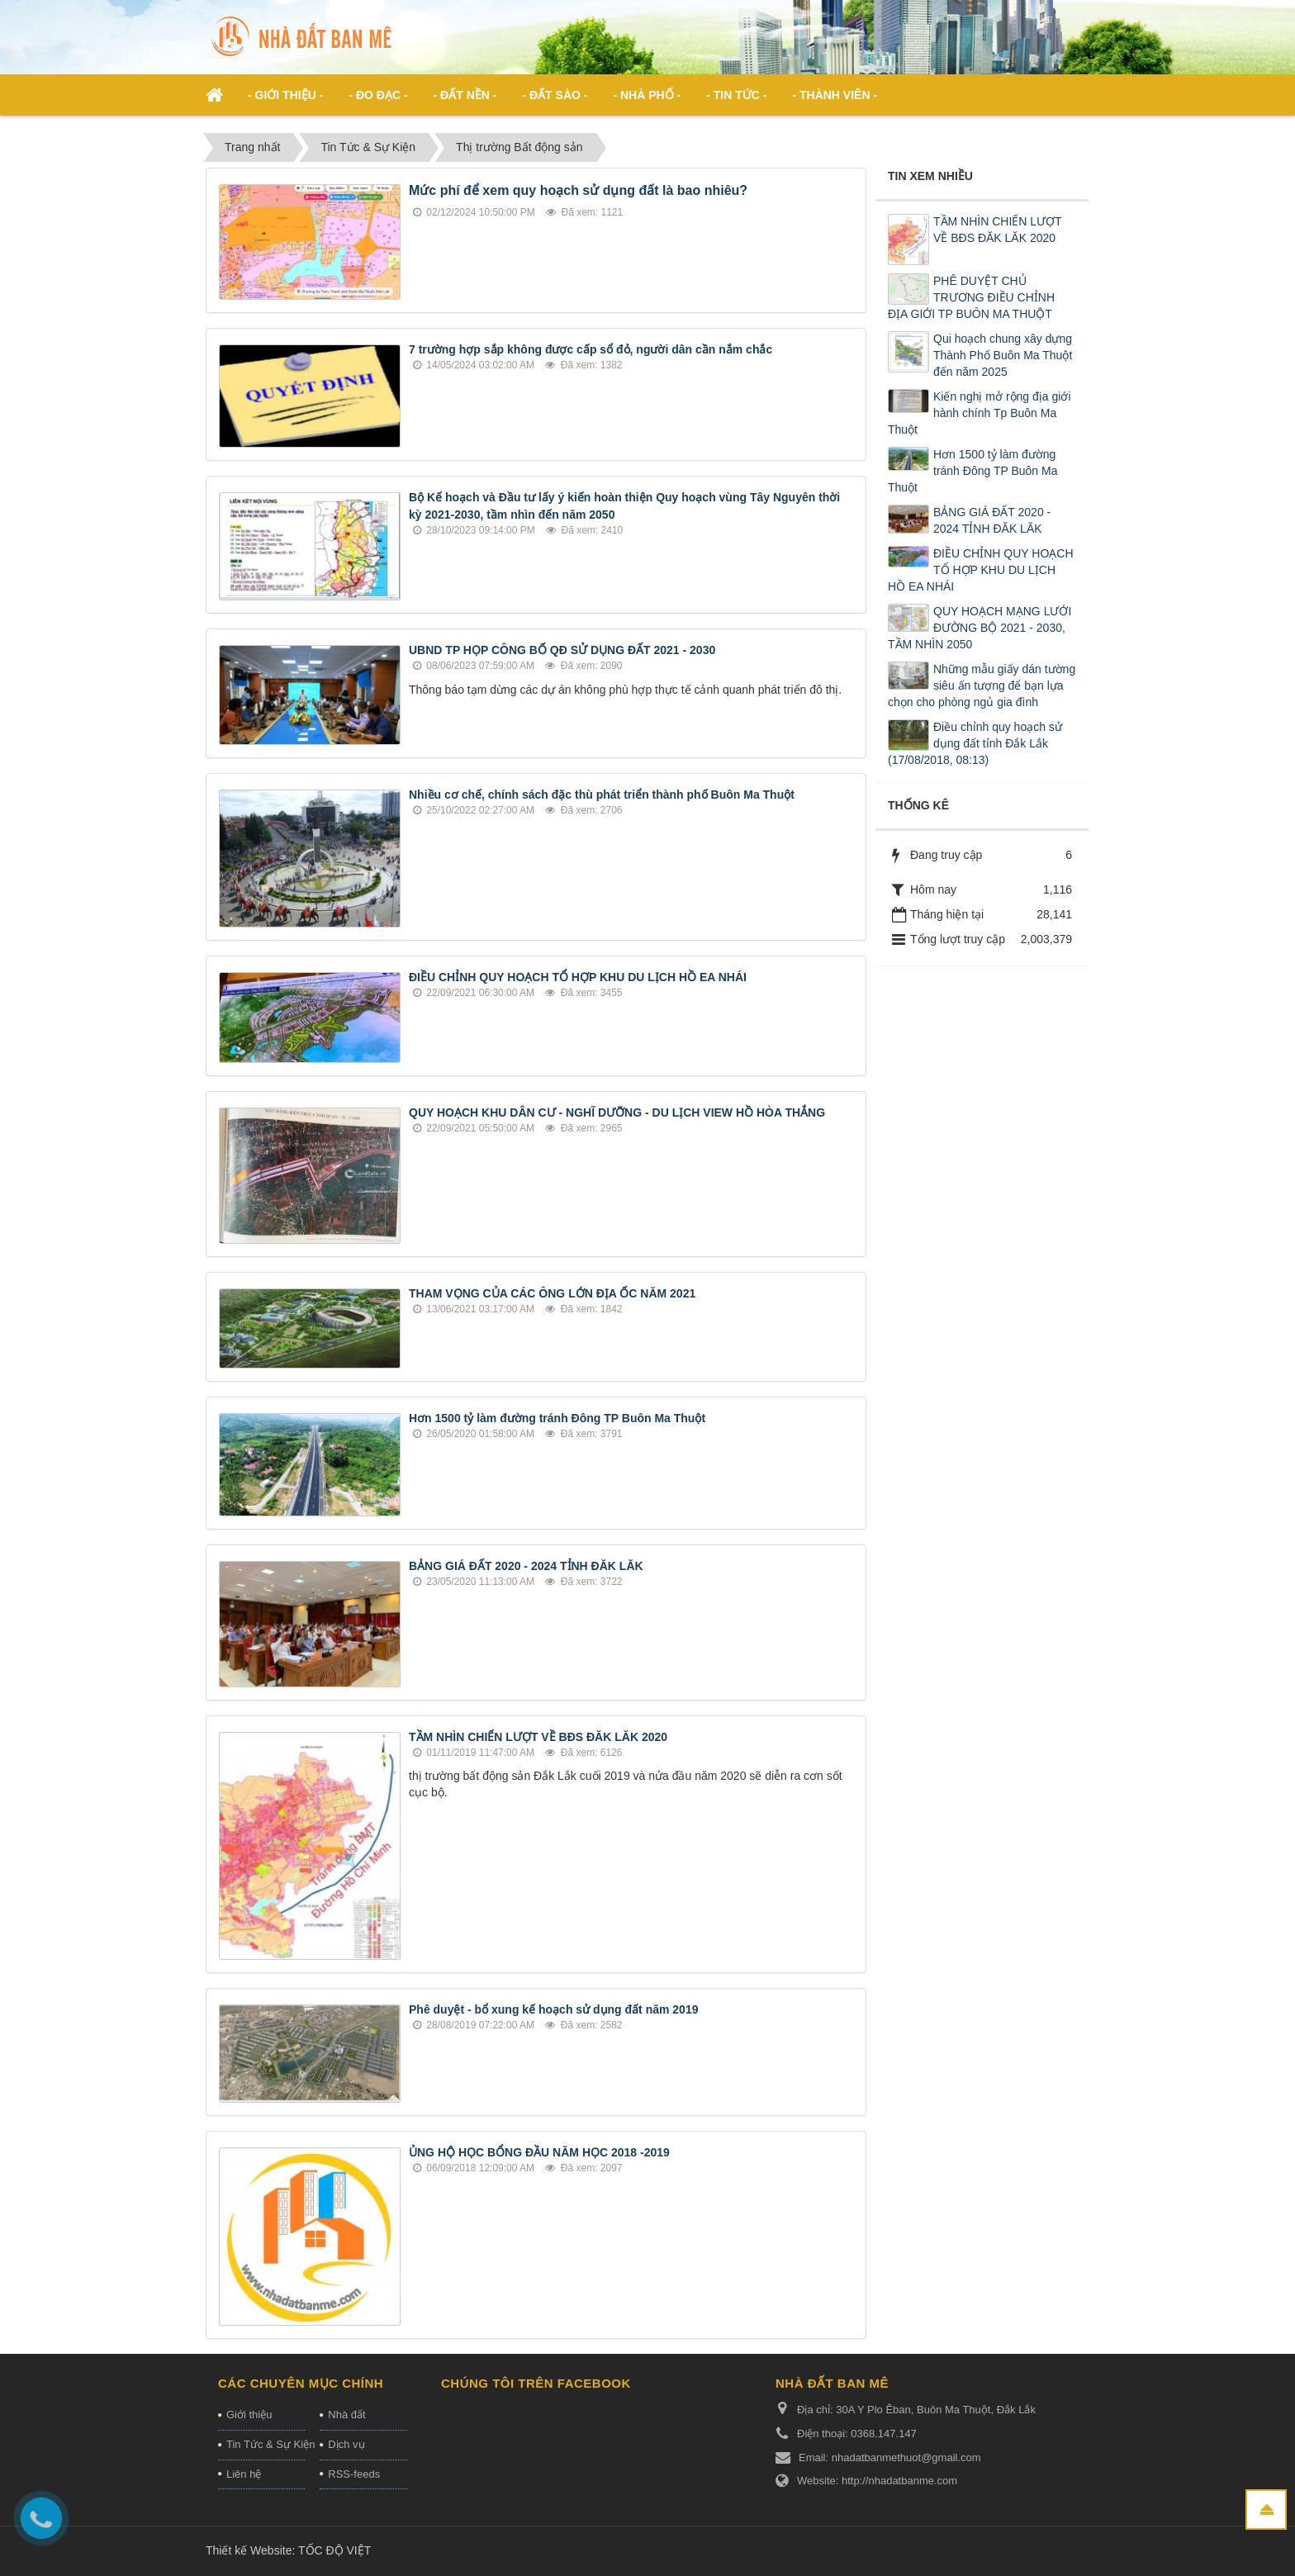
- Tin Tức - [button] (736, 95)
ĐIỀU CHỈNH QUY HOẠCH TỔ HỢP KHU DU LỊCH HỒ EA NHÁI (578, 977)
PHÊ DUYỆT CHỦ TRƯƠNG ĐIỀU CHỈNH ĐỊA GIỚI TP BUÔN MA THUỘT (971, 297)
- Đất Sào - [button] (554, 95)
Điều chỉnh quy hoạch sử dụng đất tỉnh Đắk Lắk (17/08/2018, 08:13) (975, 743)
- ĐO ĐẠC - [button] (378, 95)
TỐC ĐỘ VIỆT (334, 2550)
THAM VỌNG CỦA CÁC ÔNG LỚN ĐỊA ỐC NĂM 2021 (552, 1293)
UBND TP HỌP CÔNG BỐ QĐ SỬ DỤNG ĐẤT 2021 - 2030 (562, 650)
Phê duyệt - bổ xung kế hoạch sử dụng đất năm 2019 (553, 2009)
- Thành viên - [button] (834, 95)
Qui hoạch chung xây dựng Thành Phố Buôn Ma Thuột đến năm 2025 (1002, 355)
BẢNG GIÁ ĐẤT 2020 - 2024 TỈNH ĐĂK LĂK (526, 1566)
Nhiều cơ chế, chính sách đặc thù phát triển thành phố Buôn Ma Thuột (602, 794)
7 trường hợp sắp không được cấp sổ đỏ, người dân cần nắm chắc (590, 349)
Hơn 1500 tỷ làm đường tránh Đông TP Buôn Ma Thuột (557, 1418)
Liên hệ (243, 2474)
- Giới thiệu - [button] (285, 95)
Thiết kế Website (249, 2550)
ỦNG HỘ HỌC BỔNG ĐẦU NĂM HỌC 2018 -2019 (539, 2152)
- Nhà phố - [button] (647, 95)
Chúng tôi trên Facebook (536, 2383)
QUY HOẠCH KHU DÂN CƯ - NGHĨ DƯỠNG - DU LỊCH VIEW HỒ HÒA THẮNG (617, 1112)
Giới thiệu (249, 2414)
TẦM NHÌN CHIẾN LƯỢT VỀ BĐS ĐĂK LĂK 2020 (538, 1736)
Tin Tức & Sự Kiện (265, 2444)
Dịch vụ (346, 2444)
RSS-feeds (354, 2474)
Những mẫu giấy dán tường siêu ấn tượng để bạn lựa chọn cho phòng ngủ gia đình (981, 685)
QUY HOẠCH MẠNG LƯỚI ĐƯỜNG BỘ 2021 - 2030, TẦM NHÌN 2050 (979, 628)
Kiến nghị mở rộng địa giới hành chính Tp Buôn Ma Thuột (979, 413)
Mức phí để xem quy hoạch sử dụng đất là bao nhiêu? (578, 190)
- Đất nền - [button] (465, 95)
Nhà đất (346, 2414)
